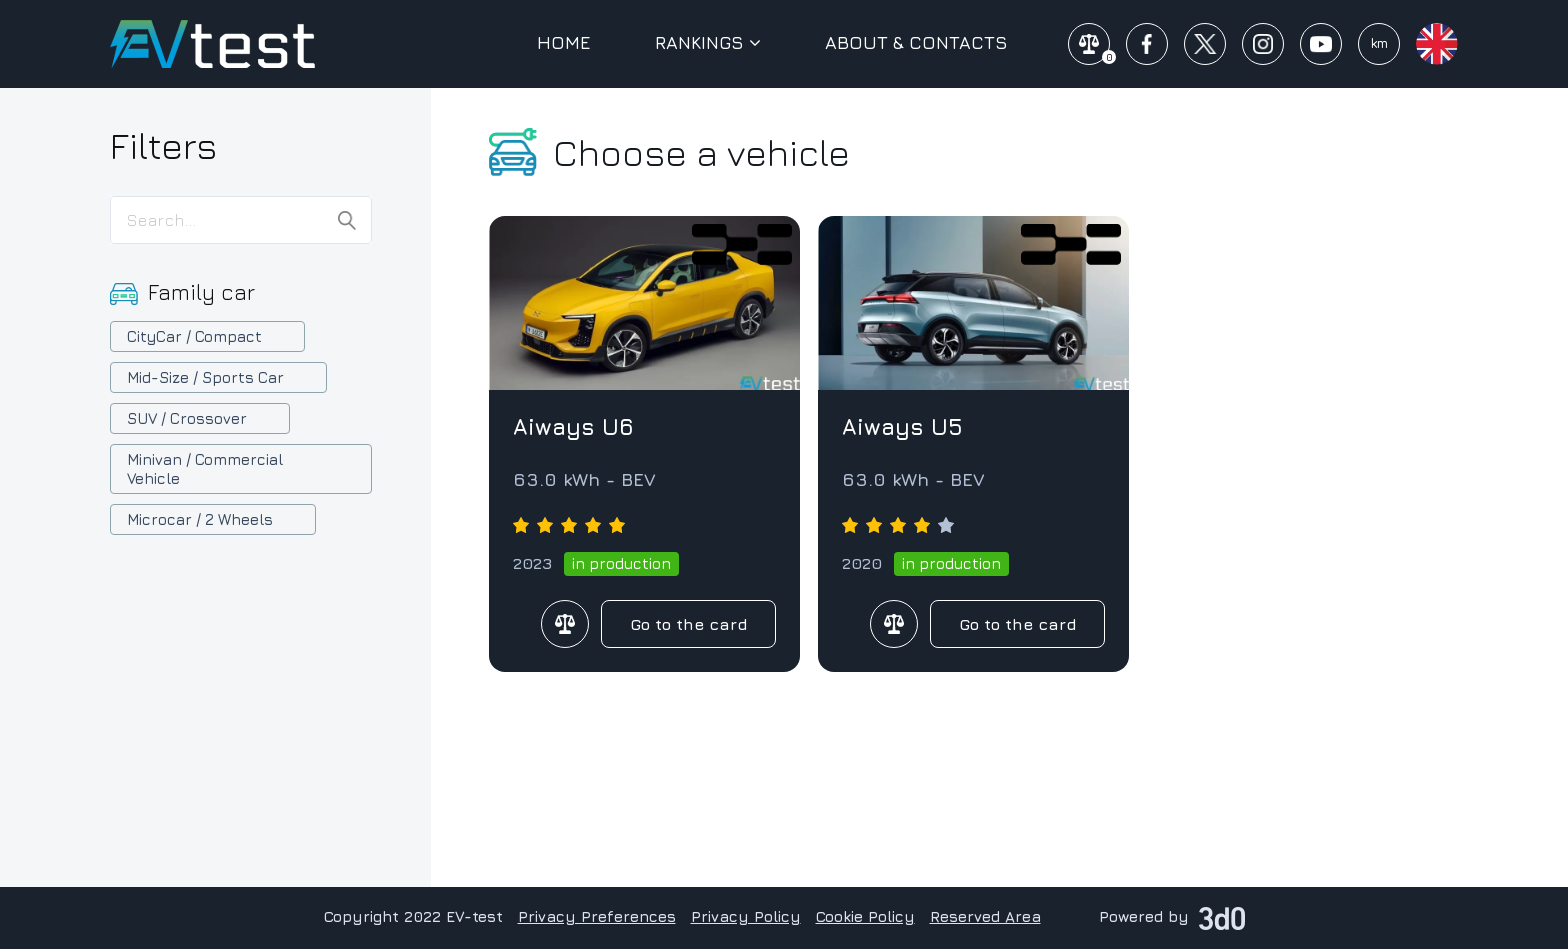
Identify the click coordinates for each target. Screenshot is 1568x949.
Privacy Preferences (597, 916)
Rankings (708, 43)
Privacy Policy (746, 916)
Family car (201, 292)
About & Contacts (916, 43)
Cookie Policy (865, 916)
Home (564, 43)
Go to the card (689, 624)
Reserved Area (985, 916)
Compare (565, 624)
